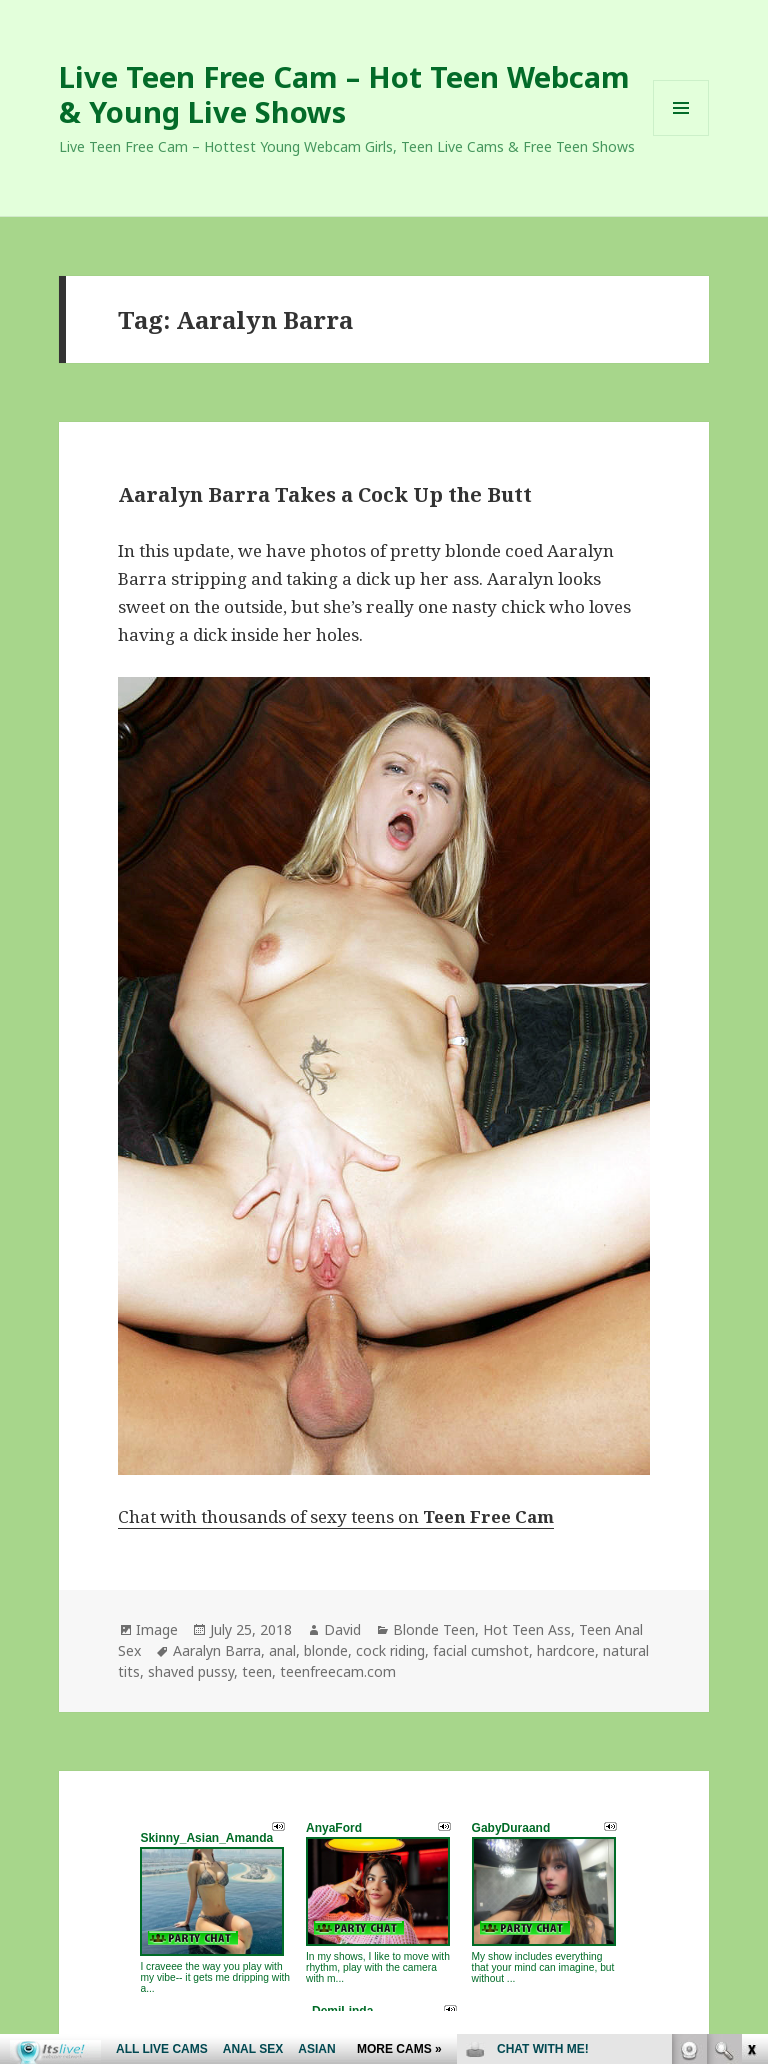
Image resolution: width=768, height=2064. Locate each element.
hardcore (566, 1650)
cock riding (390, 1650)
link (750, 1751)
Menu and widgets (681, 135)
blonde (326, 1650)
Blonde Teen (434, 1629)
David (342, 1629)
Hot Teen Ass (527, 1629)
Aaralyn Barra (217, 1650)
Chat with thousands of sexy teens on (336, 1516)
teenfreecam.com (338, 1671)
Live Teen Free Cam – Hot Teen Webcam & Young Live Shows (344, 94)
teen (257, 1671)
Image (157, 1629)
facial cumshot (481, 1650)
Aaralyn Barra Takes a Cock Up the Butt (325, 494)
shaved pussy (191, 1671)
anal (282, 1650)
